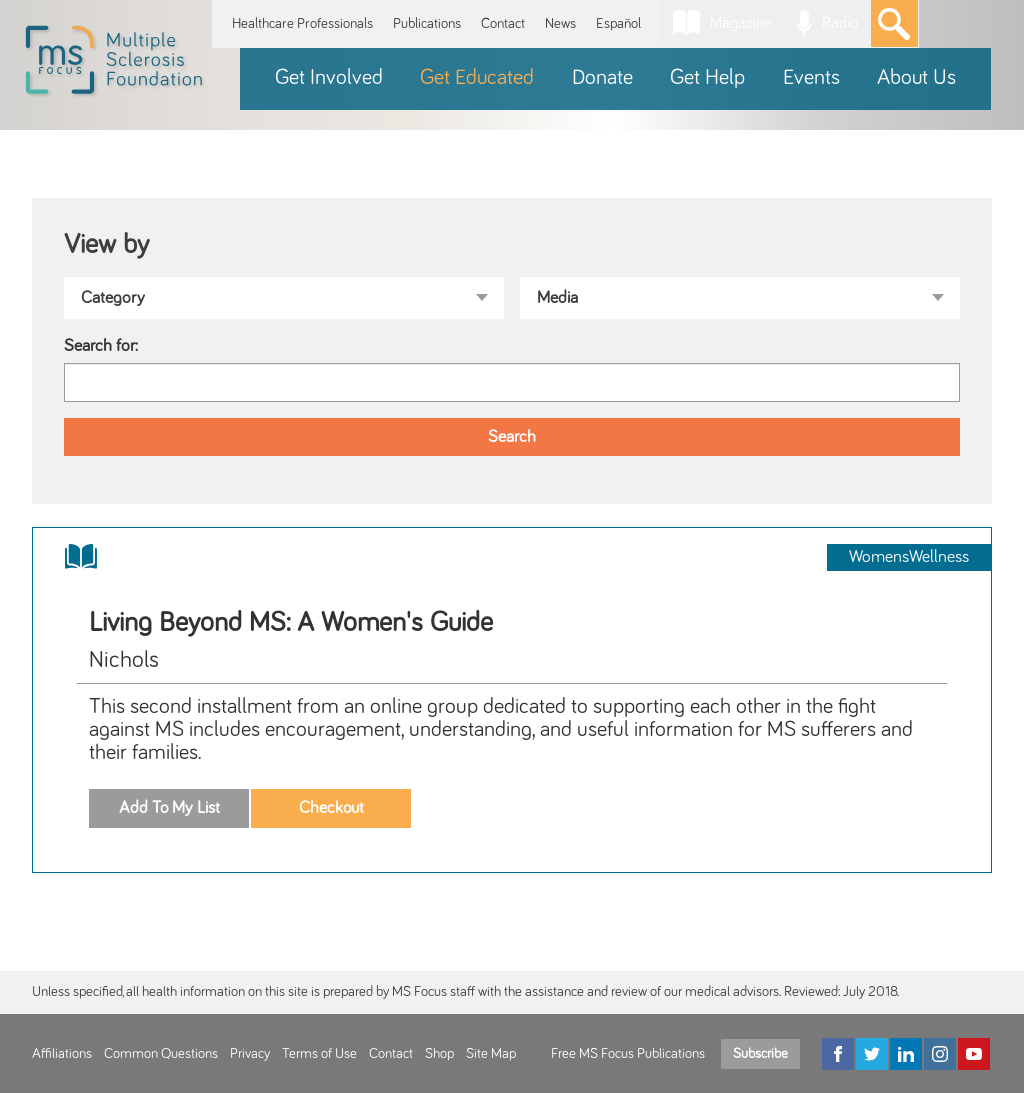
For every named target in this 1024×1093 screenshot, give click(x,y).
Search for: (101, 346)
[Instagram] (940, 1054)
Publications (427, 23)
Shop (439, 1054)
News (560, 23)
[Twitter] (872, 1054)
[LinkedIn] (906, 1054)
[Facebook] (838, 1054)
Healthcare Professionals (302, 23)
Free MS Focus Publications (628, 1054)
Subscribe (760, 1054)
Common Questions (161, 1054)
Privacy (250, 1054)
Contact (503, 23)
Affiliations (62, 1054)
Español (618, 23)
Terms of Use (319, 1054)
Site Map (491, 1054)
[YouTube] (974, 1054)
